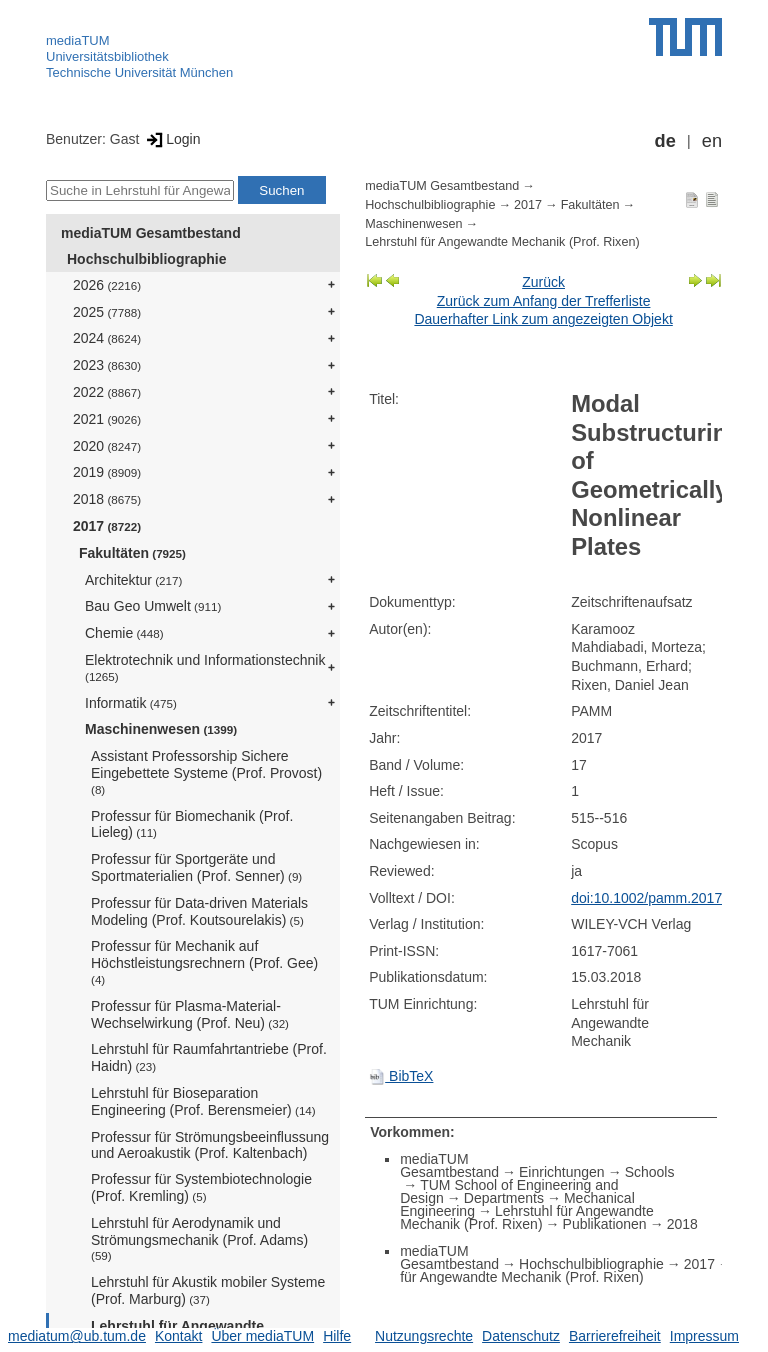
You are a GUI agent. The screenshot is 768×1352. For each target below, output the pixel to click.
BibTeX (401, 1076)
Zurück (543, 282)
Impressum (704, 1336)
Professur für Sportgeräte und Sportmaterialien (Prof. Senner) (196, 867)
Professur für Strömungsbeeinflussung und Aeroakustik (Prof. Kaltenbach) (210, 1145)
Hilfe (337, 1336)
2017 (107, 526)
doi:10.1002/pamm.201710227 (666, 898)
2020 (107, 446)
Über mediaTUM (262, 1336)
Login (171, 139)
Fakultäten (132, 553)
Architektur (133, 580)
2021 (107, 419)
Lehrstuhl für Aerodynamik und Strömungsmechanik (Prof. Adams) (199, 1239)
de (665, 141)
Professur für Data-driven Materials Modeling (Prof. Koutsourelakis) (199, 911)
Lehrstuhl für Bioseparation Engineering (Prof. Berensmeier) (203, 1101)
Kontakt (178, 1336)
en (712, 141)
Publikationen (605, 1224)
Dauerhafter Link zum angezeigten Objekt (543, 319)
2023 (107, 365)
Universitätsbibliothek (107, 56)
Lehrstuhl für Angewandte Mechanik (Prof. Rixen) (502, 242)
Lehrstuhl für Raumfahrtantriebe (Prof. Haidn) (209, 1057)
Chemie (124, 633)
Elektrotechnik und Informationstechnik (205, 667)
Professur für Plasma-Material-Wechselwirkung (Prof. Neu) (190, 1014)
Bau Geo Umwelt (153, 606)
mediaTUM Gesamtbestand (151, 233)
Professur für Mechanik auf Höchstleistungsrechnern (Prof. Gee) (204, 962)
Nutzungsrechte (424, 1336)
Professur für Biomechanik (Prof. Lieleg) (192, 824)
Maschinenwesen (161, 729)
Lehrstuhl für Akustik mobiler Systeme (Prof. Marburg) (208, 1290)
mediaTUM (78, 40)
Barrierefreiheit (615, 1336)
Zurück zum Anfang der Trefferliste (544, 301)
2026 (107, 285)
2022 (107, 392)
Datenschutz (521, 1336)
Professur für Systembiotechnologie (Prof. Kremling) (201, 1187)
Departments (504, 1198)
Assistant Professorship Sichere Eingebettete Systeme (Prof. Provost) (206, 772)
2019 (107, 472)
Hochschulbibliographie (146, 259)
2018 (107, 499)
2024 (107, 338)
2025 (107, 312)
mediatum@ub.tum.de (77, 1336)
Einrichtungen (562, 1172)
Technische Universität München (139, 72)
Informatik (131, 703)
